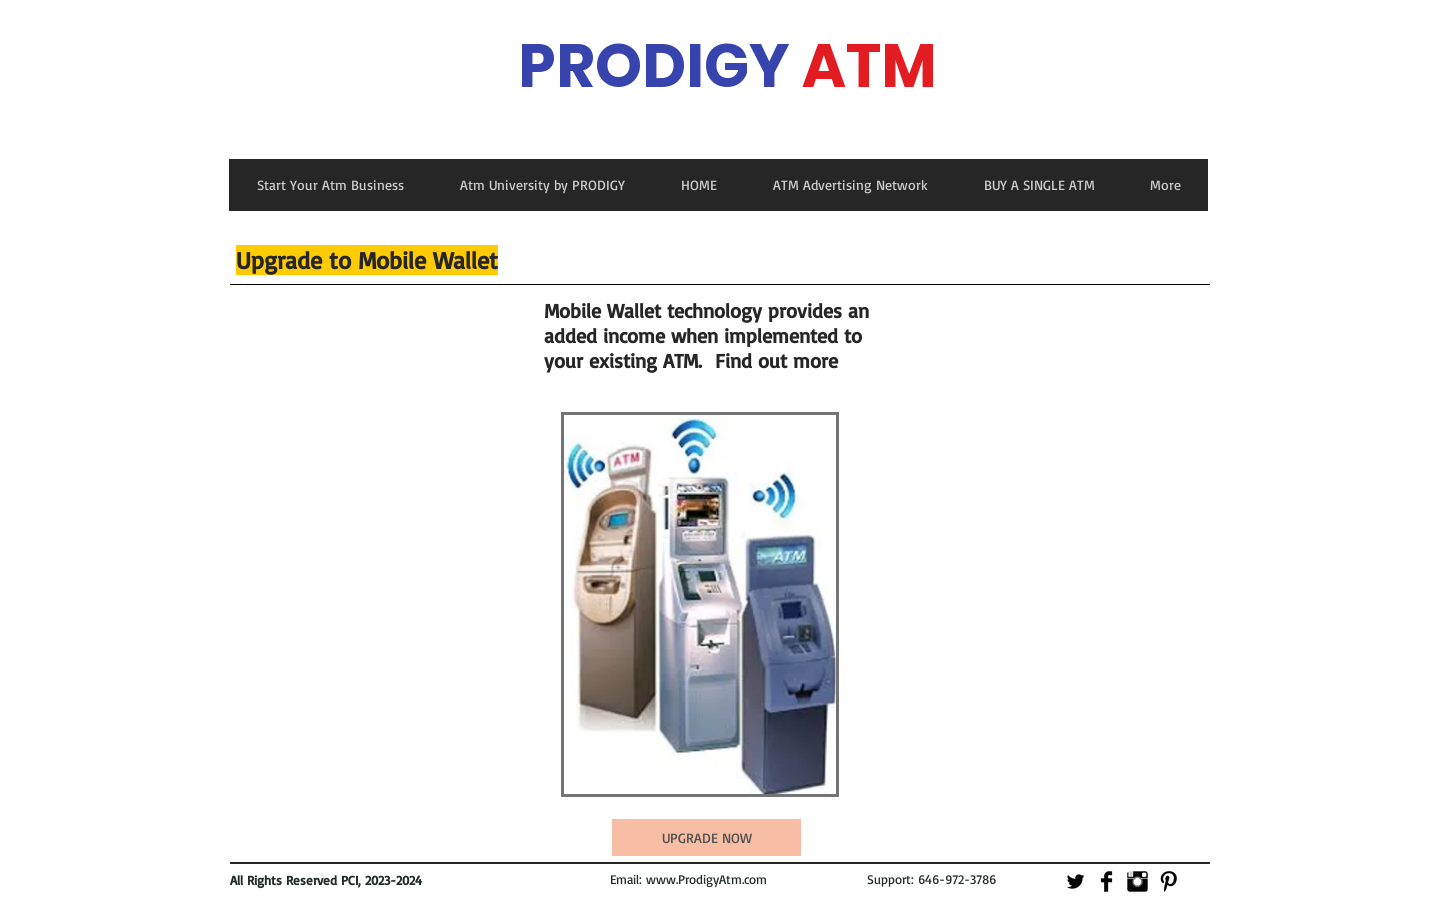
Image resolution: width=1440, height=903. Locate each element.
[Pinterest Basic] (1168, 881)
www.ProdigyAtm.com (706, 879)
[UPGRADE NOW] (706, 837)
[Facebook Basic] (1106, 881)
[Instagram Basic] (1137, 881)
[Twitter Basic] (1075, 881)
